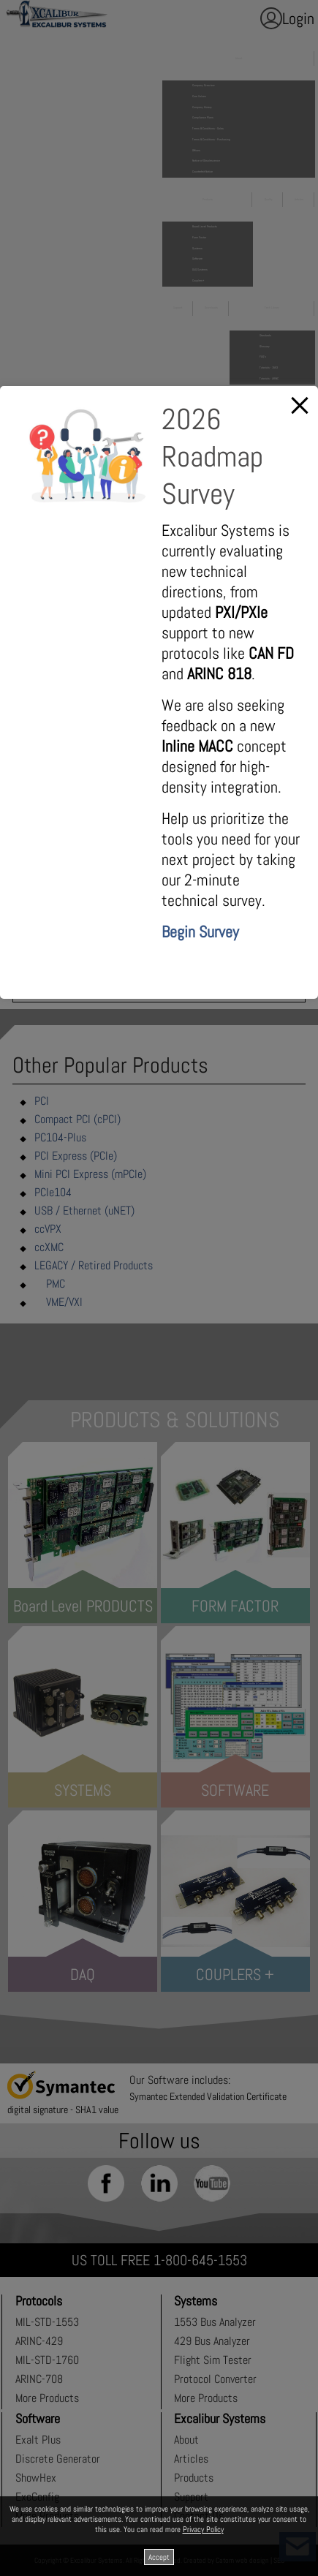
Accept (159, 2557)
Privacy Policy (203, 2529)
